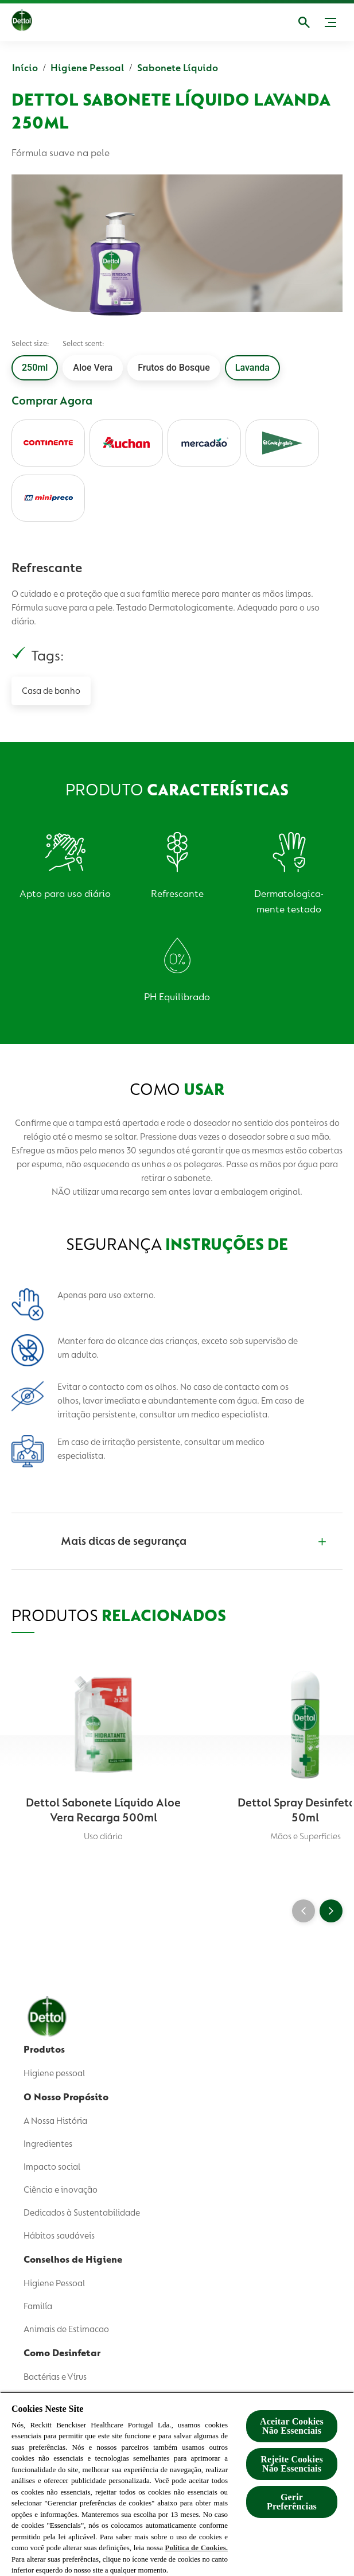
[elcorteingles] (282, 443)
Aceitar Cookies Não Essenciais (292, 2425)
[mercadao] (204, 443)
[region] (177, 2484)
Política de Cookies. (196, 2547)
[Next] (331, 1910)
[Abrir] (304, 22)
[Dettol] (31, 22)
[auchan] (126, 443)
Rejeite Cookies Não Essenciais (291, 2463)
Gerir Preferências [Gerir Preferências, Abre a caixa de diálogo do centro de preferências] (292, 2501)
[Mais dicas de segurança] (176, 1541)
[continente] (48, 443)
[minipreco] (48, 498)
